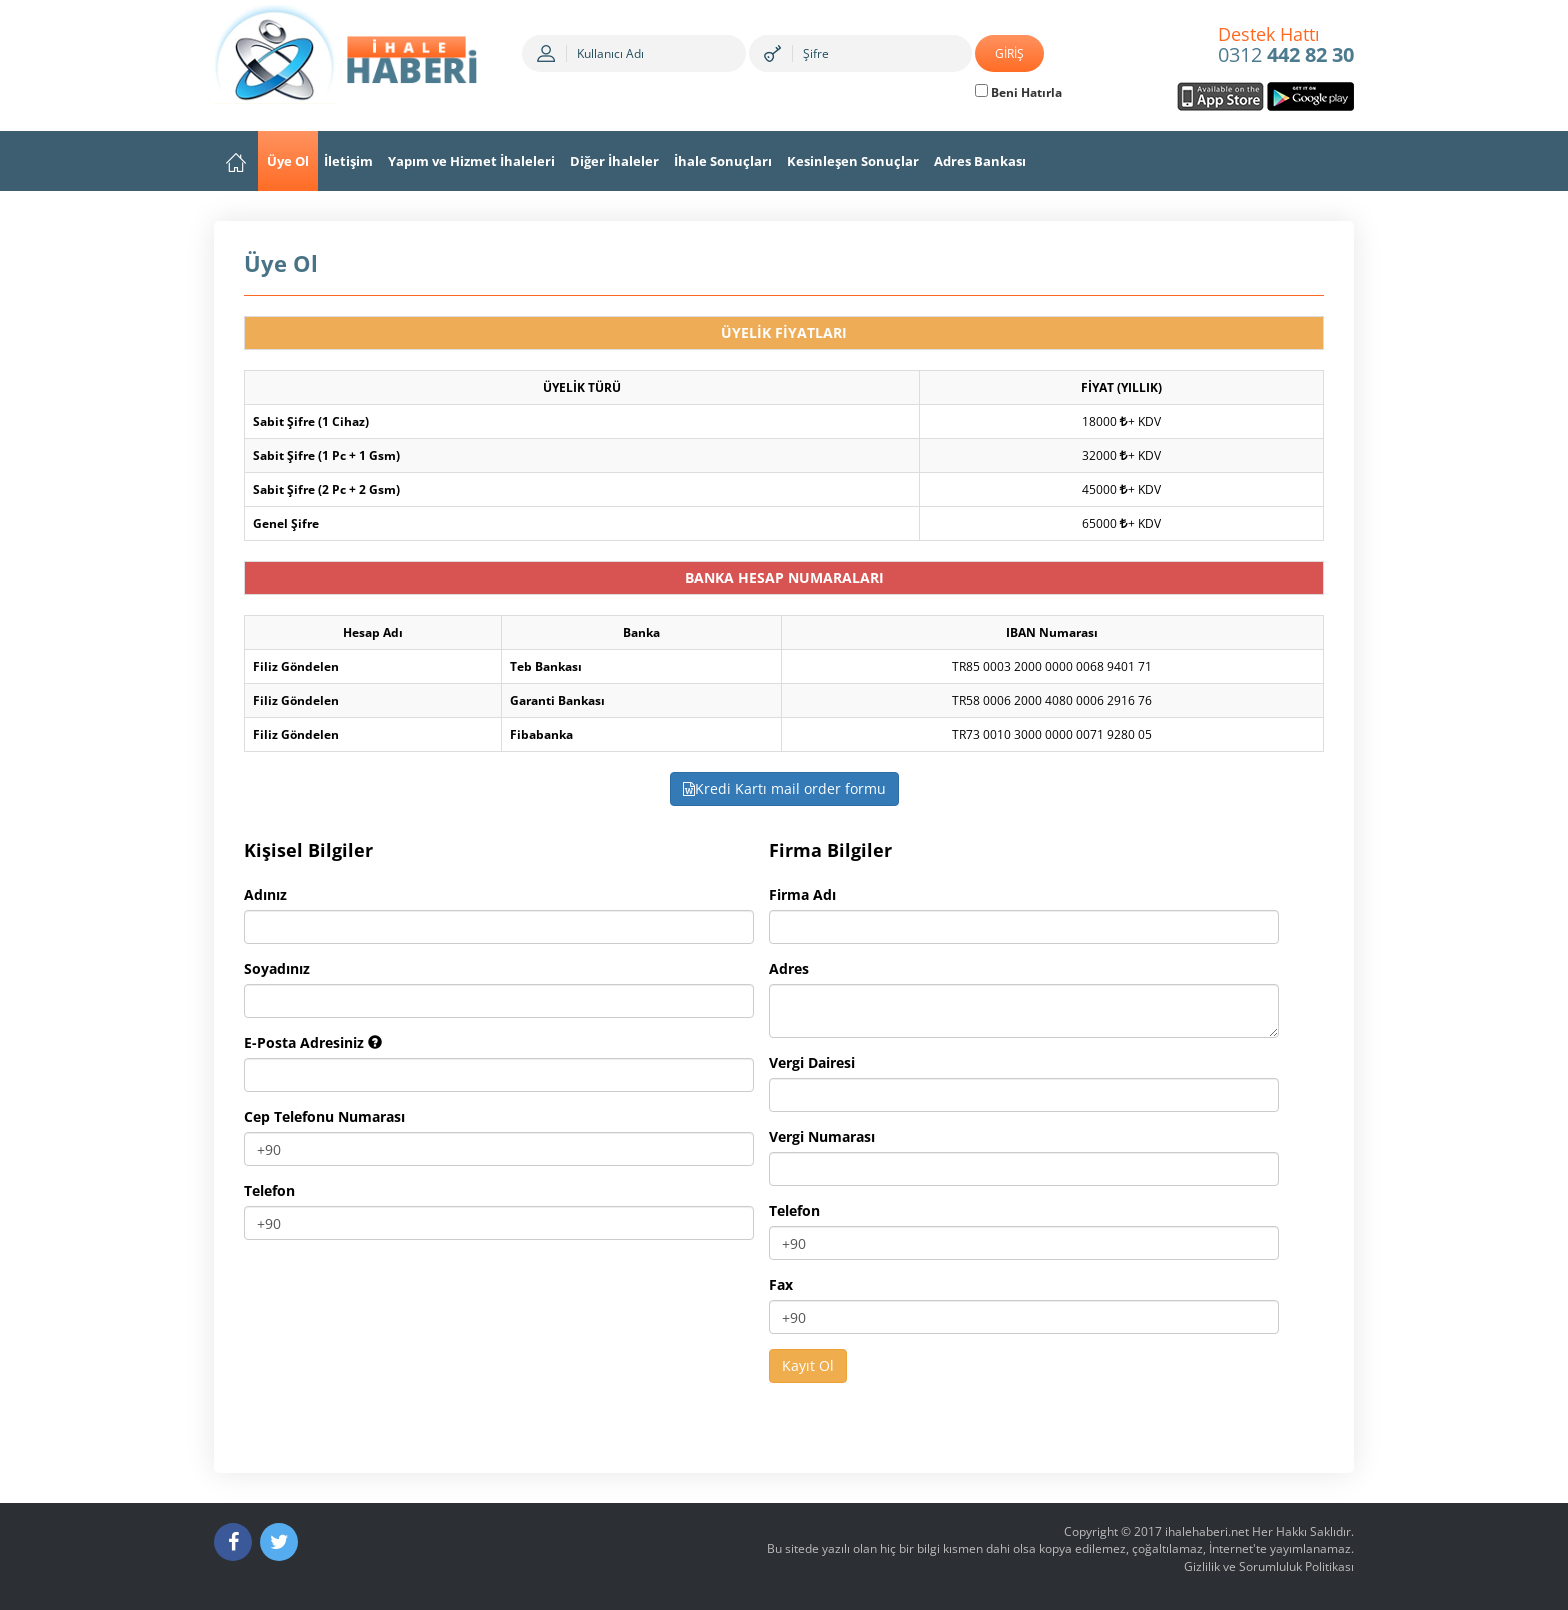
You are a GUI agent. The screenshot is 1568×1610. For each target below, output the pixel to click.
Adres (789, 968)
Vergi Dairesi (812, 1062)
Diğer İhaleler (614, 161)
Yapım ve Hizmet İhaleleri (471, 161)
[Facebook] (233, 1542)
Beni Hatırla (1018, 92)
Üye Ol (288, 161)
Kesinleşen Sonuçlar (853, 161)
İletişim (348, 161)
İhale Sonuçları (723, 161)
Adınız (265, 894)
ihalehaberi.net (1207, 1531)
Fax (781, 1284)
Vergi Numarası (822, 1136)
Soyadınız (277, 968)
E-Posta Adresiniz (313, 1042)
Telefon (269, 1190)
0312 (1286, 46)
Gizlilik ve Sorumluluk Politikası (1269, 1566)
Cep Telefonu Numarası (324, 1116)
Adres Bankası (980, 161)
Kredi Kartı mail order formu (784, 788)
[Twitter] (279, 1542)
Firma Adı (802, 894)
